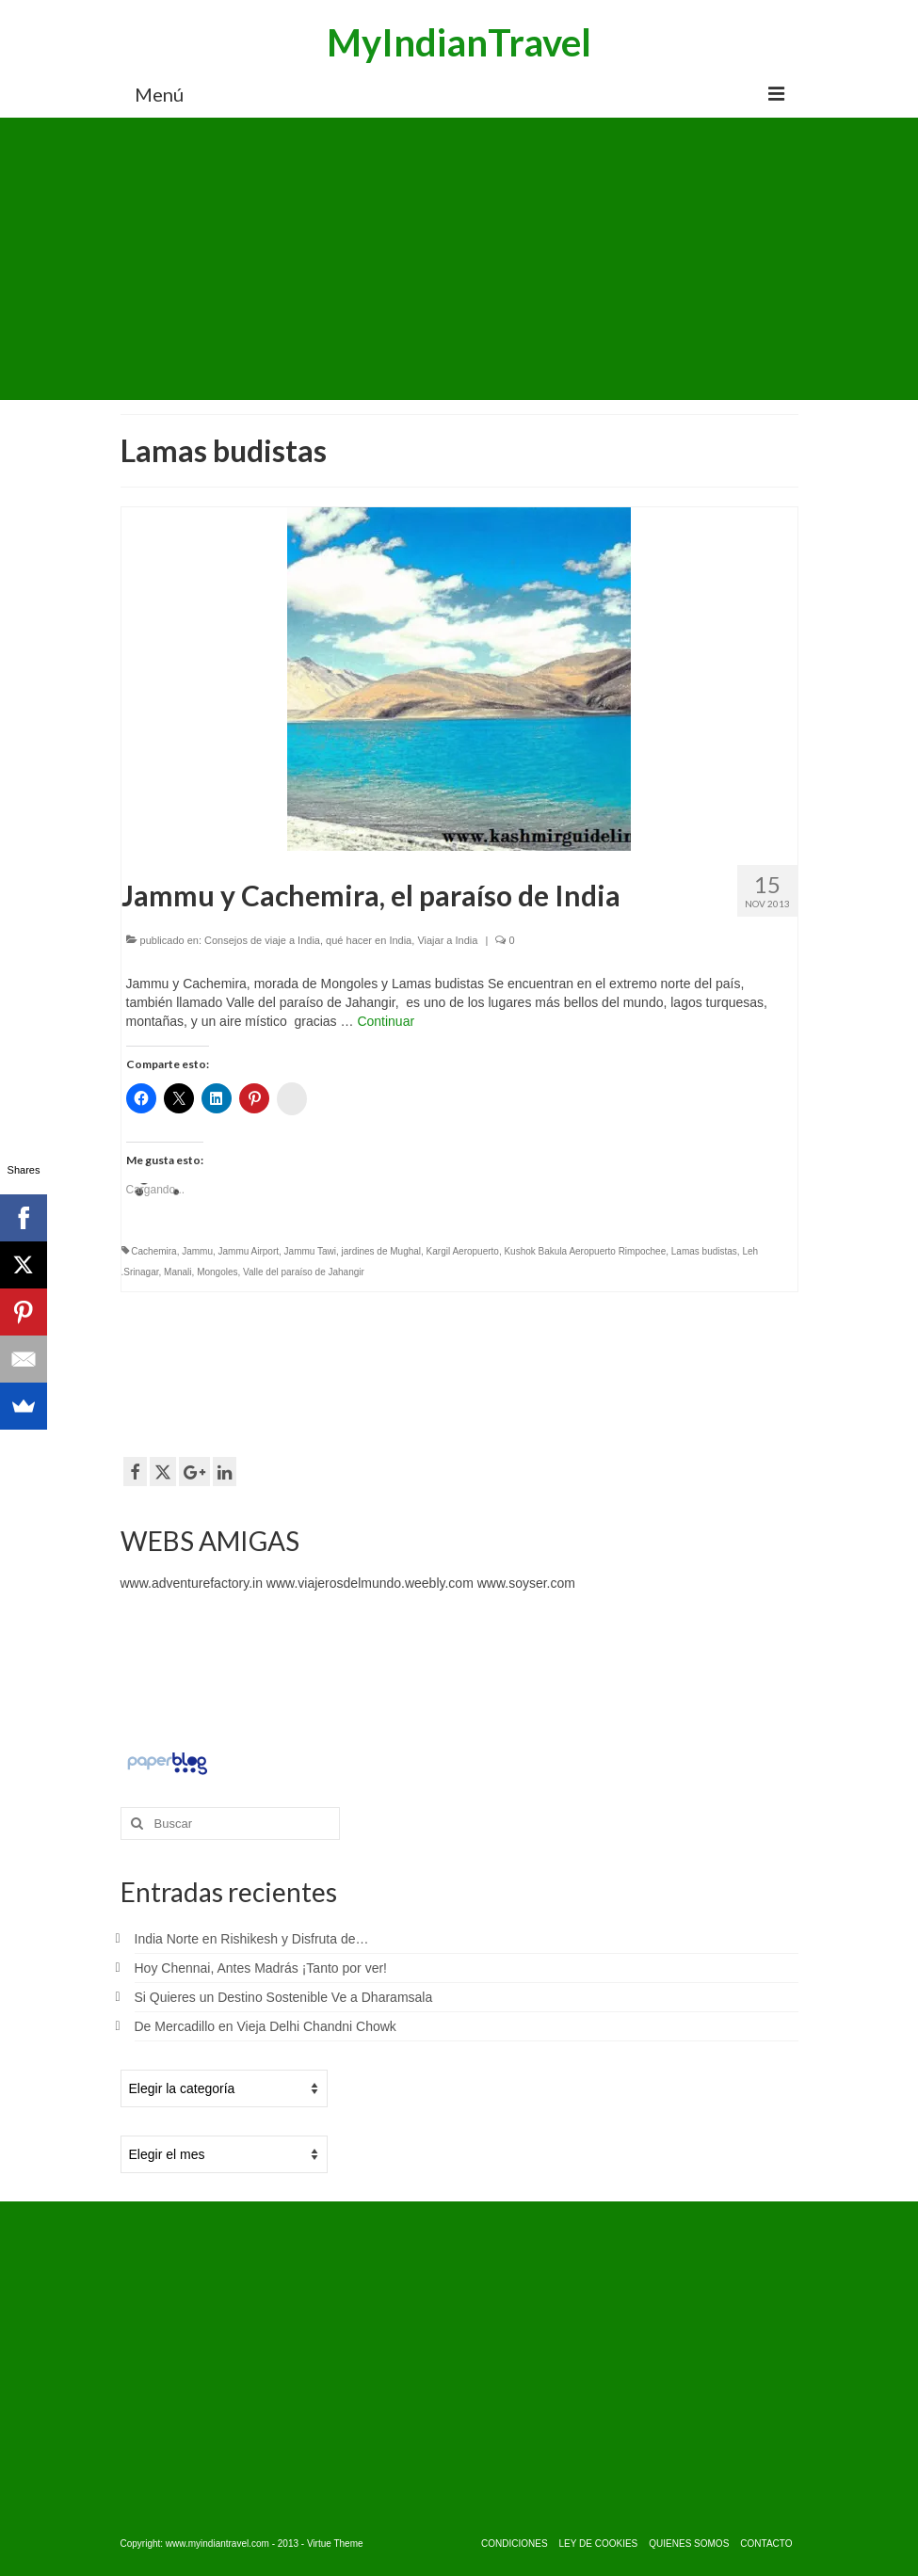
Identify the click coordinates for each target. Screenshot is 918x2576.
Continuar (385, 1021)
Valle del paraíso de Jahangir (303, 1272)
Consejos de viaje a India (262, 940)
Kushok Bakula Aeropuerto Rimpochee (585, 1251)
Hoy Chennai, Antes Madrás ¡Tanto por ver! (261, 1968)
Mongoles (217, 1272)
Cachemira (153, 1251)
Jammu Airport (248, 1251)
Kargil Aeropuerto (463, 1251)
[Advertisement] (459, 259)
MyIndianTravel (459, 42)
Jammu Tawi (310, 1251)
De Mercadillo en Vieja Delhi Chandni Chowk (265, 2026)
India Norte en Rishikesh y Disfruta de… (252, 1938)
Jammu (197, 1251)
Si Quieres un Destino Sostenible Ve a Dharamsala (284, 1997)
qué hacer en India (368, 940)
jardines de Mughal (382, 1251)
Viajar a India (447, 940)
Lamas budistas (704, 1251)
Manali (177, 1272)
